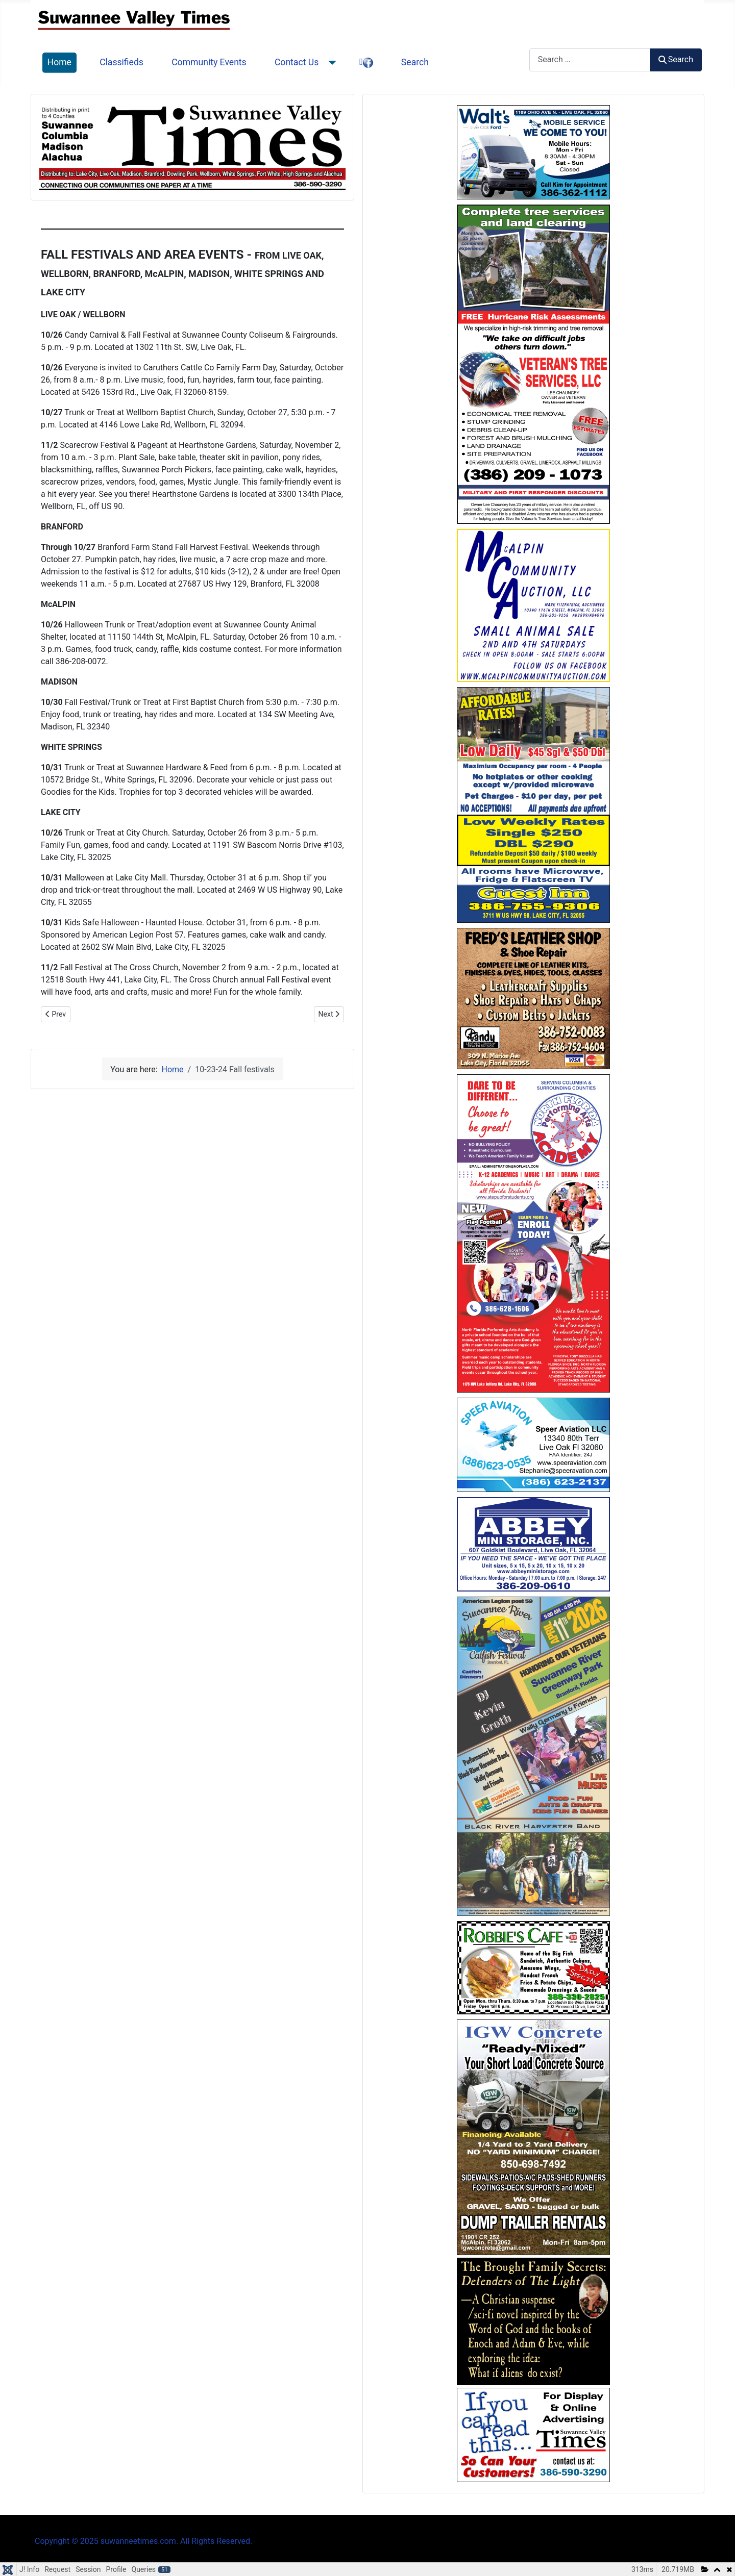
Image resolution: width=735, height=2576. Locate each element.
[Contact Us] (330, 63)
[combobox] (589, 59)
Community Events (209, 62)
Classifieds (121, 62)
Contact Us (296, 62)
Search (415, 62)
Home (59, 62)
